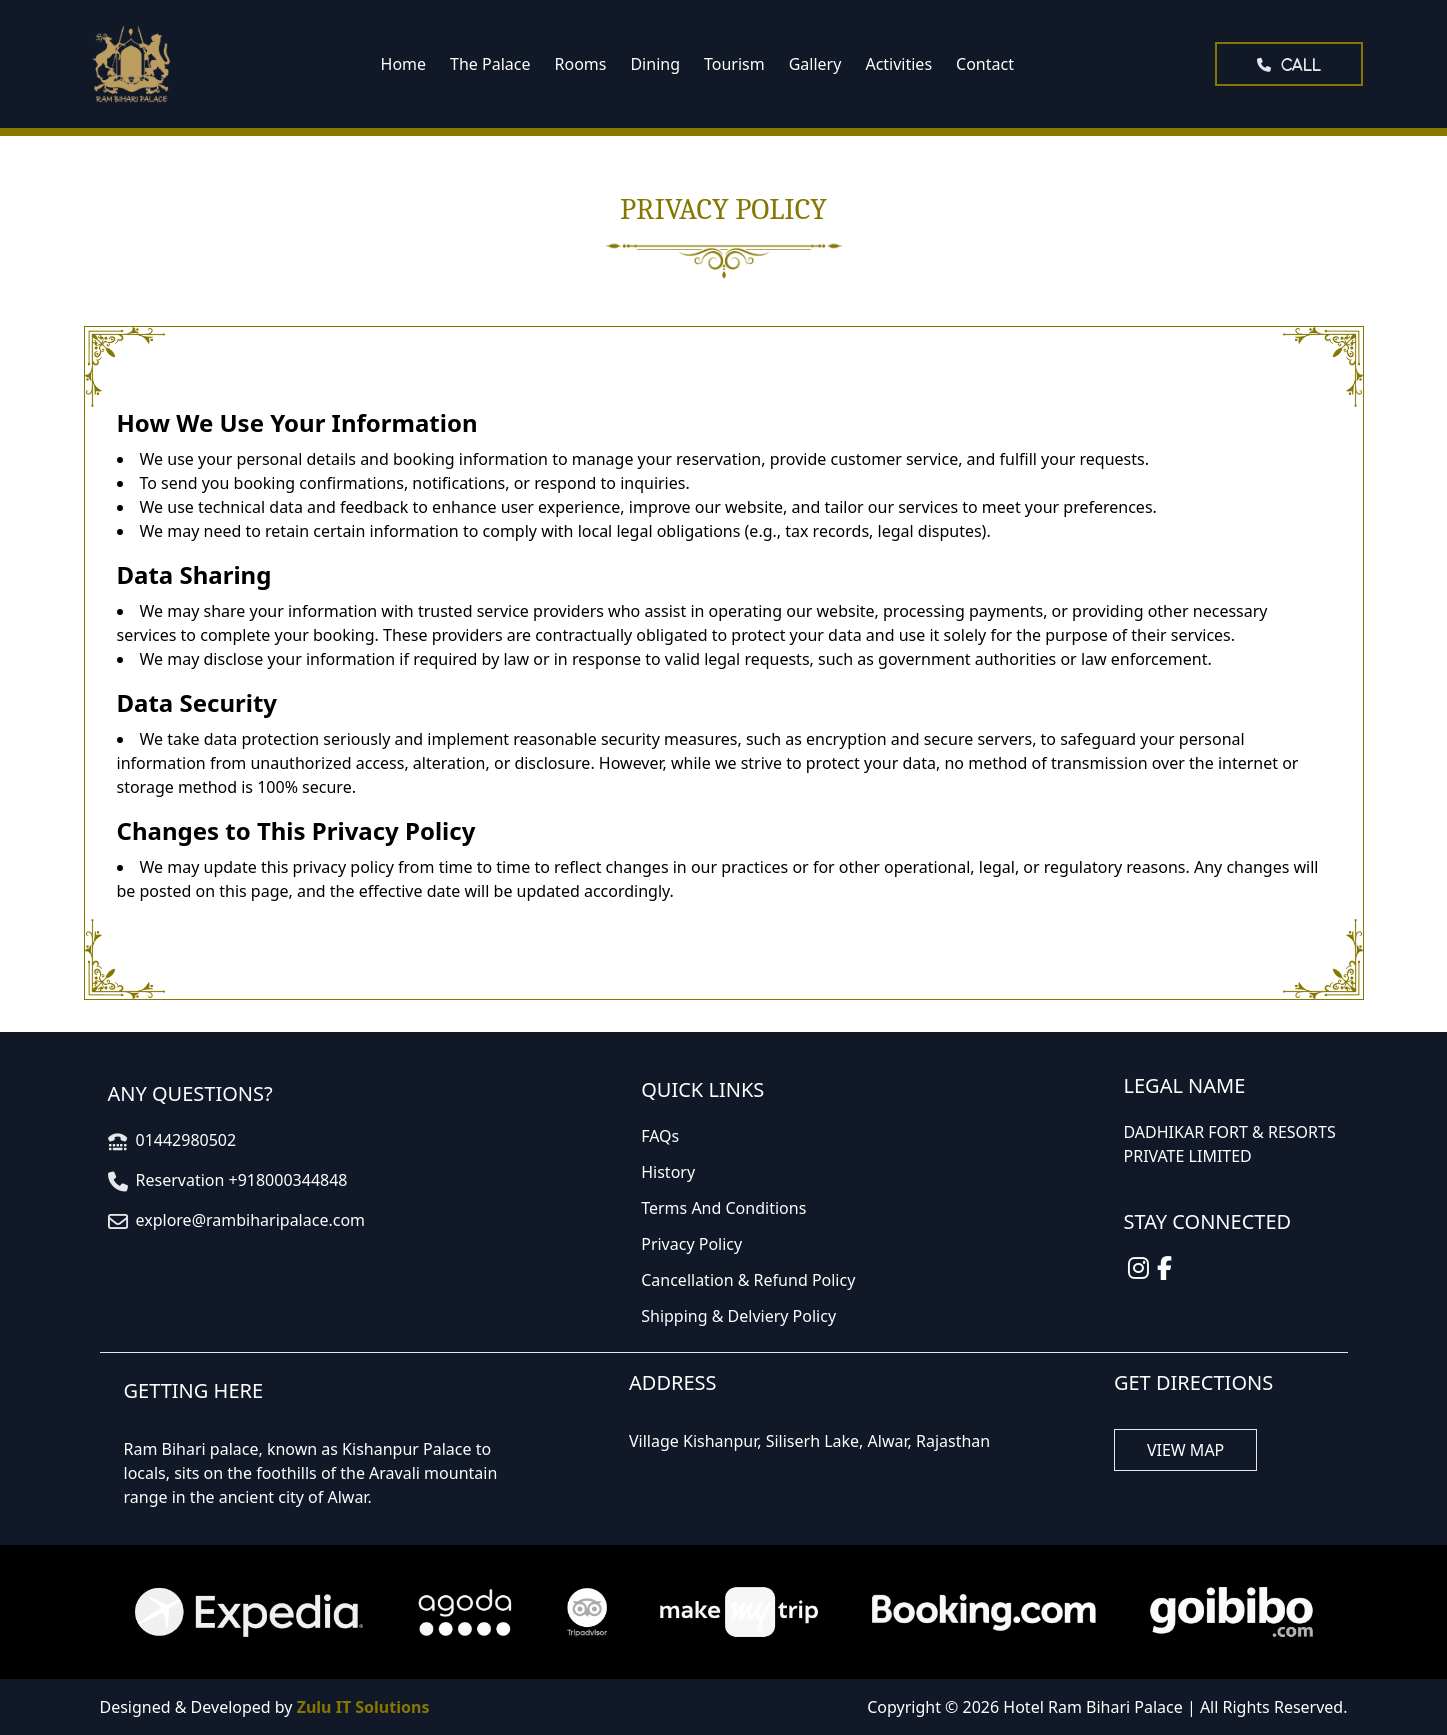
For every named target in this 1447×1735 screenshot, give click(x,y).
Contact (985, 64)
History (668, 1172)
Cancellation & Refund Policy (748, 1280)
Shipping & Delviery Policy (738, 1316)
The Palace (490, 64)
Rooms (581, 64)
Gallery (815, 64)
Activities (898, 64)
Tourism (734, 64)
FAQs (660, 1136)
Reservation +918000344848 (242, 1180)
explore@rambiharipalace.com (251, 1220)
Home (404, 64)
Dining (655, 64)
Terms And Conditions (723, 1208)
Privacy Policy (691, 1244)
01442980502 (186, 1140)
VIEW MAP (1185, 1450)
